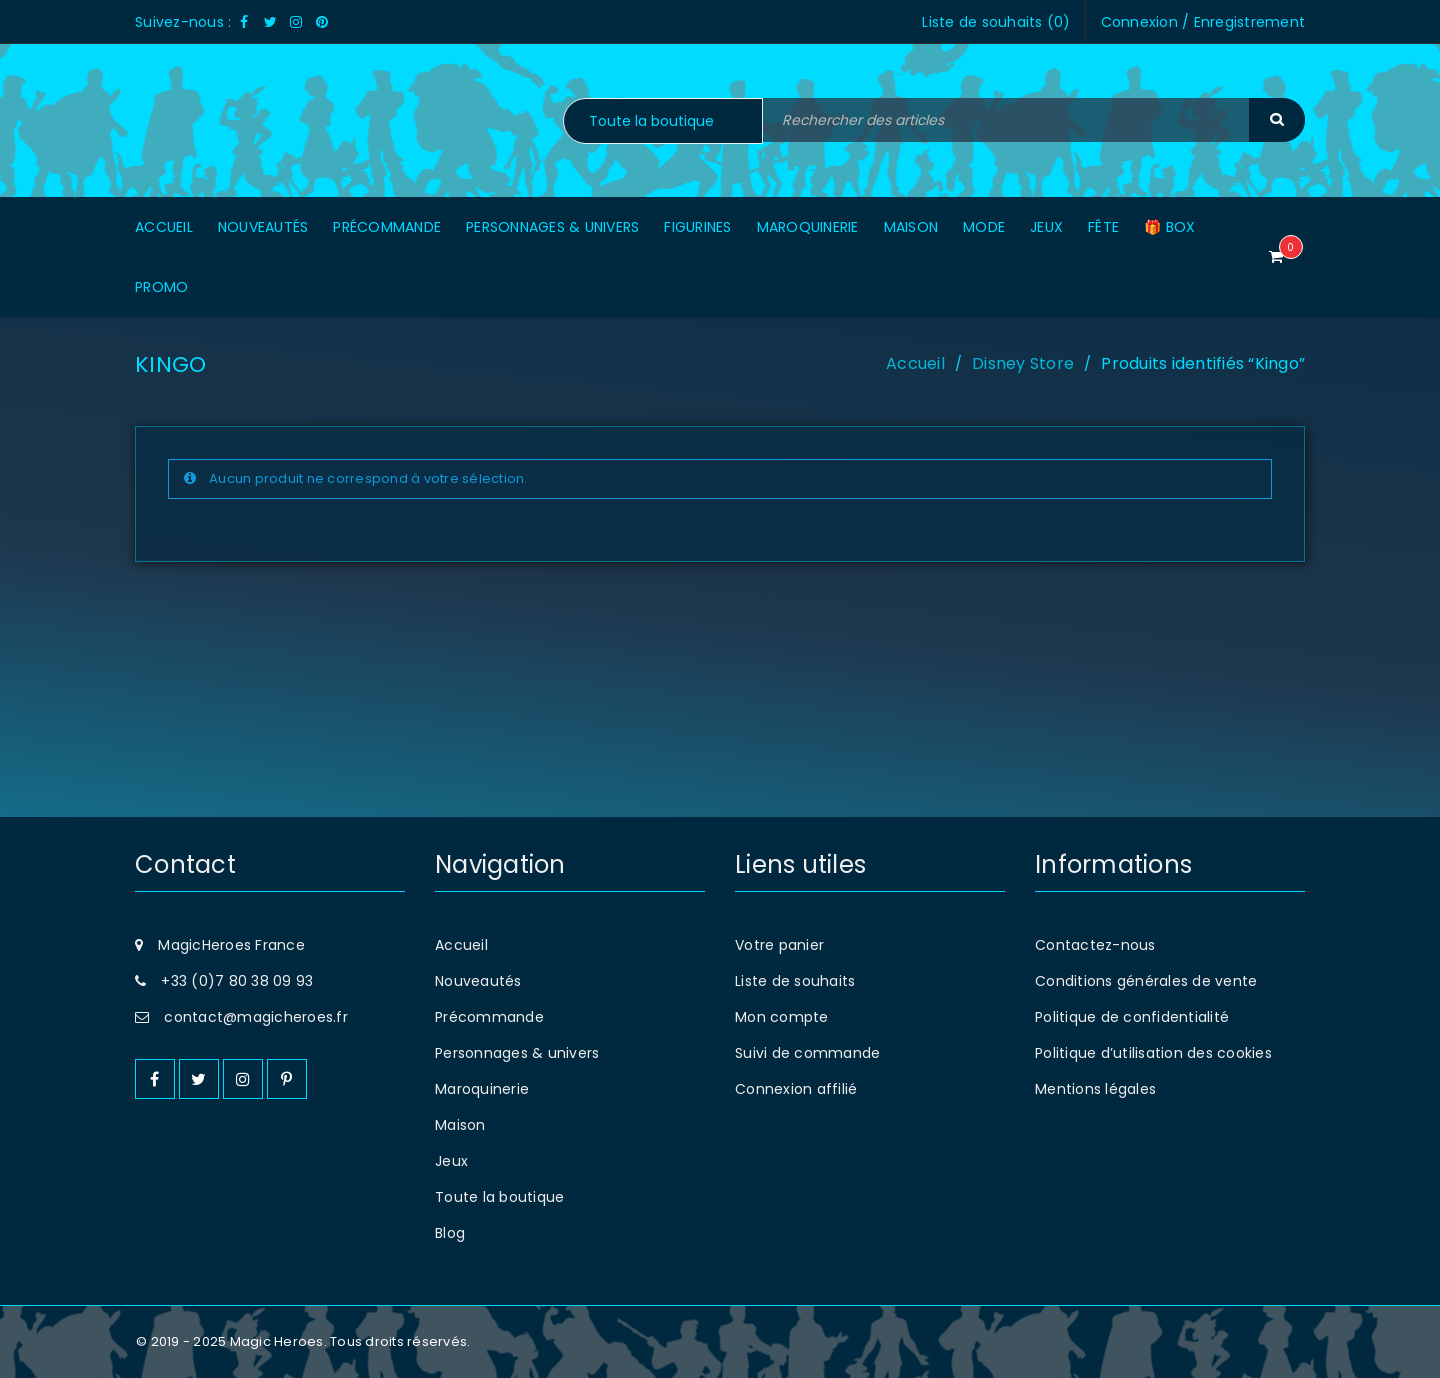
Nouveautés (478, 981)
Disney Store (1023, 363)
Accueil (915, 363)
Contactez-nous (1095, 945)
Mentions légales (1095, 1089)
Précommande (489, 1017)
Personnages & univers (517, 1053)
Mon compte (782, 1017)
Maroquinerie (482, 1089)
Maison (460, 1125)
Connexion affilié (796, 1089)
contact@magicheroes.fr (256, 1017)
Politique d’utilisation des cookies (1153, 1053)
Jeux (451, 1161)
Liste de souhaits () (996, 22)
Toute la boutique (499, 1197)
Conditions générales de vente (1146, 981)
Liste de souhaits (795, 981)
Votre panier (779, 945)
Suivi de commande (807, 1053)
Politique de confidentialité (1132, 1017)
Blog (450, 1233)
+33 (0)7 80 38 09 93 (237, 981)
